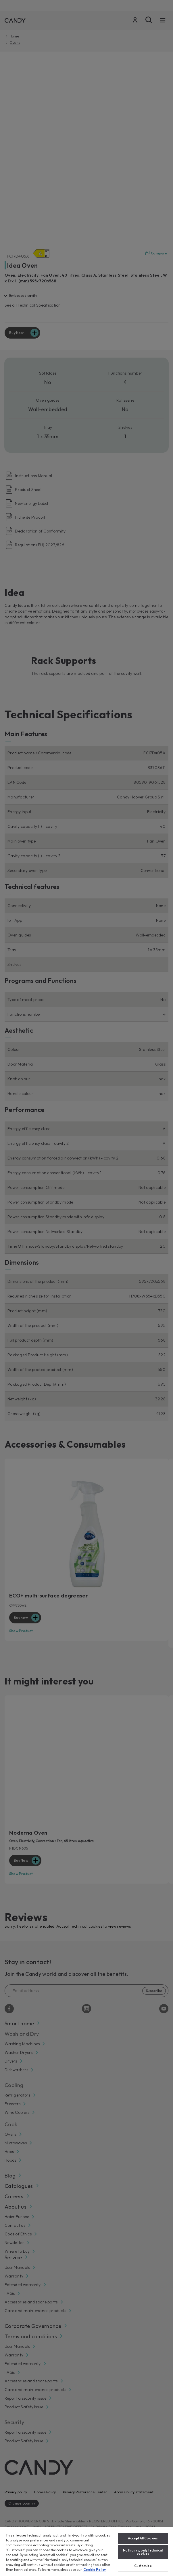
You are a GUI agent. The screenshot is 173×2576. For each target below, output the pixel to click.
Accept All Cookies (143, 2538)
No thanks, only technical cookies (143, 2552)
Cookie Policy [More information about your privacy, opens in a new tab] (94, 2570)
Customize (143, 2566)
